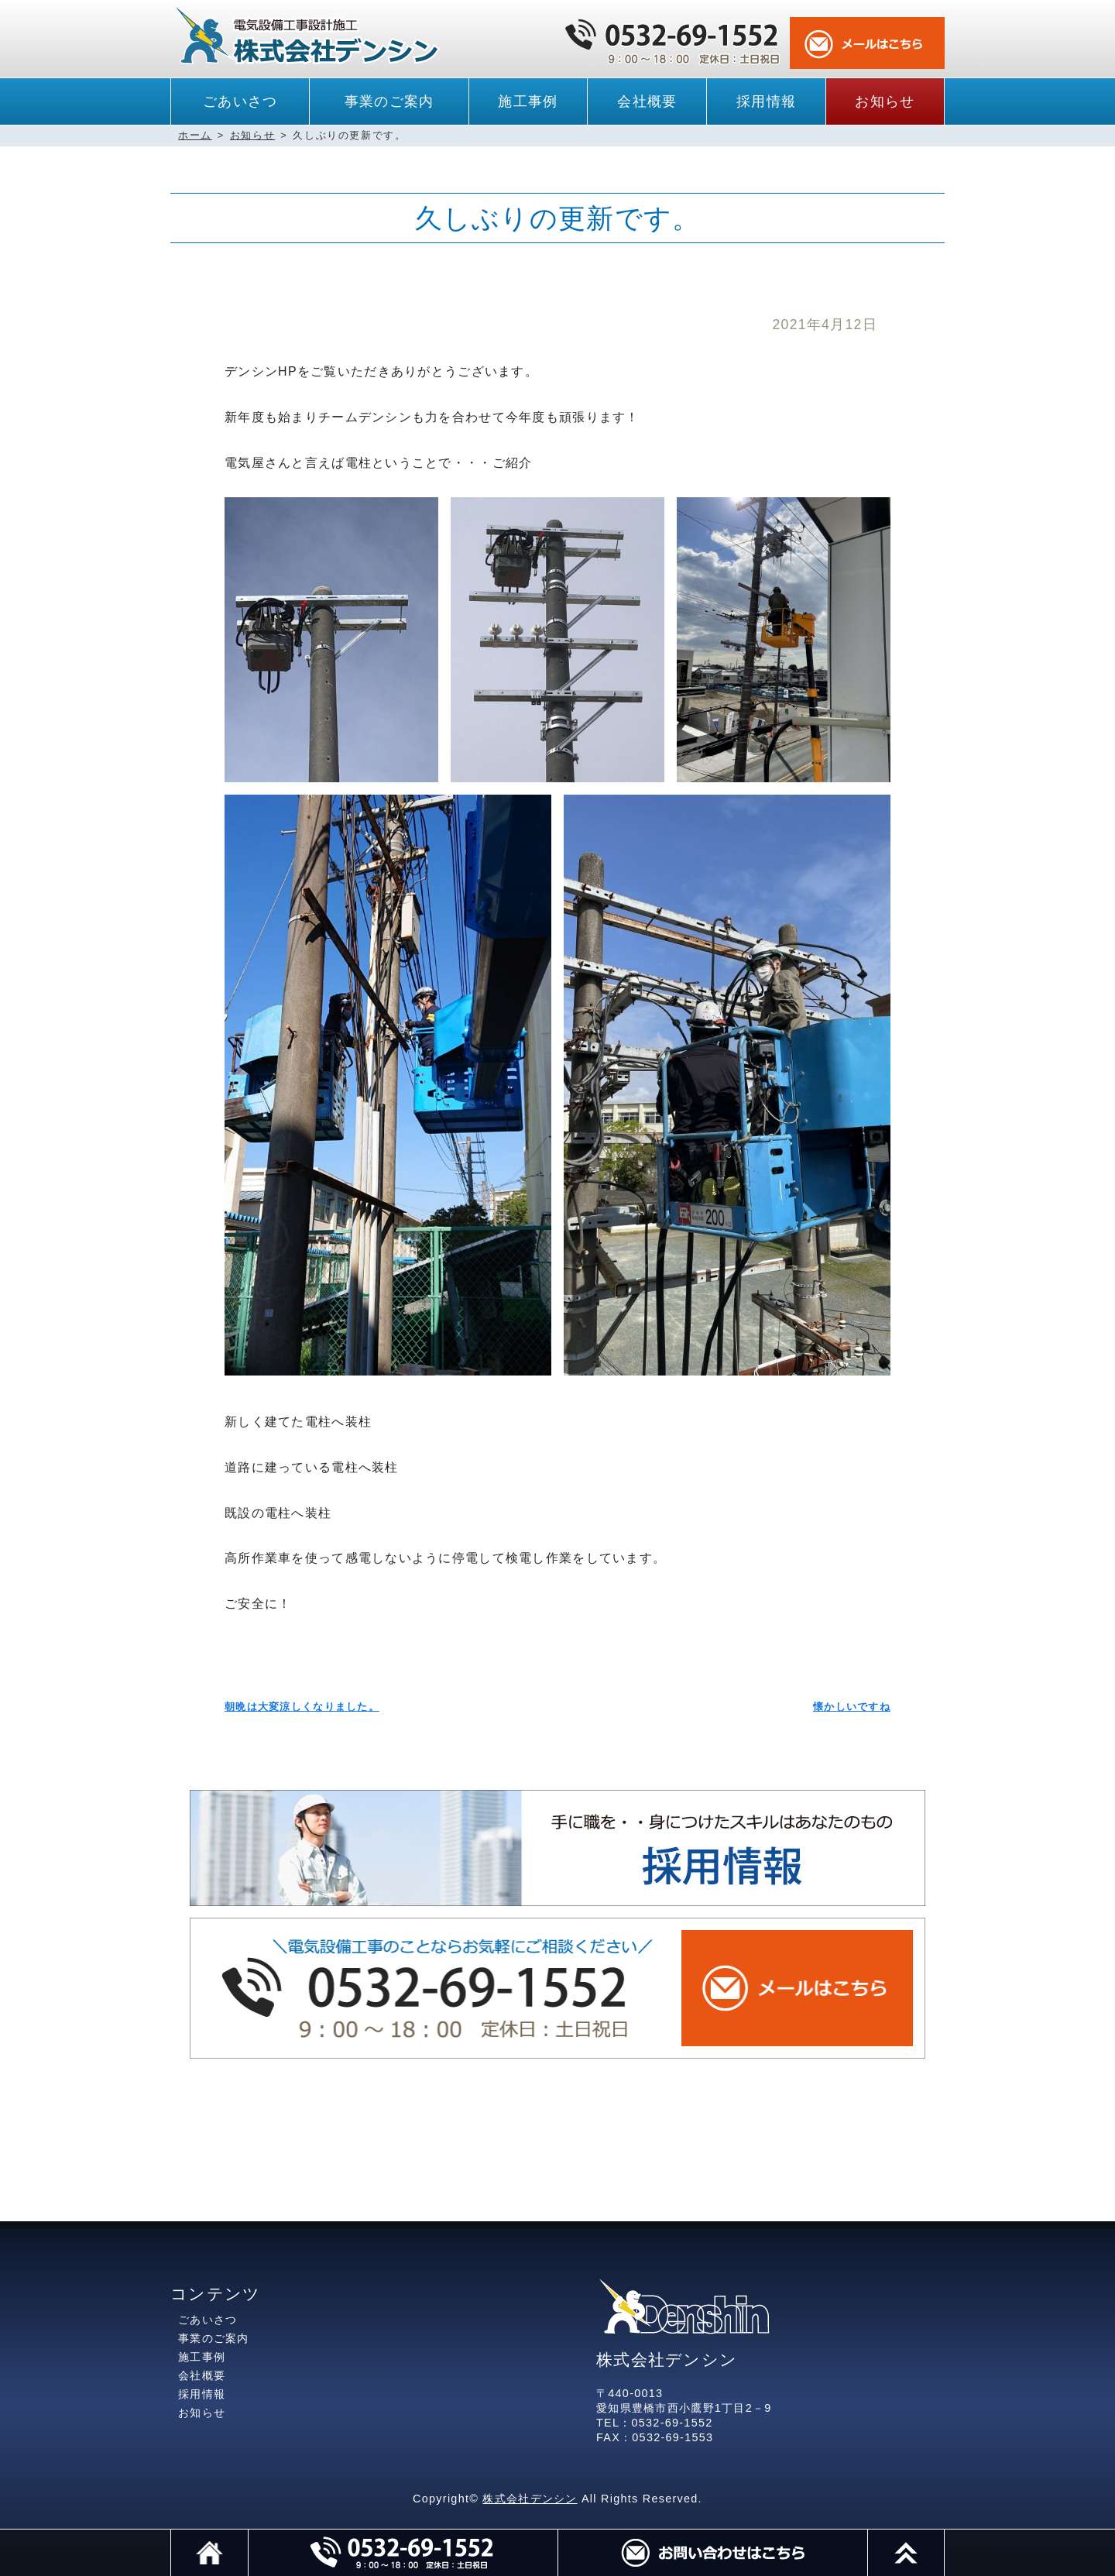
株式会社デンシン (529, 2498)
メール (712, 2553)
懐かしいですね (851, 1706)
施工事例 (528, 101)
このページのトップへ (944, 2536)
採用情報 (766, 101)
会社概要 (647, 101)
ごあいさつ (240, 101)
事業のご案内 (389, 101)
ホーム (195, 135)
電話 (403, 2553)
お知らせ (884, 101)
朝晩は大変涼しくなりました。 (302, 1706)
